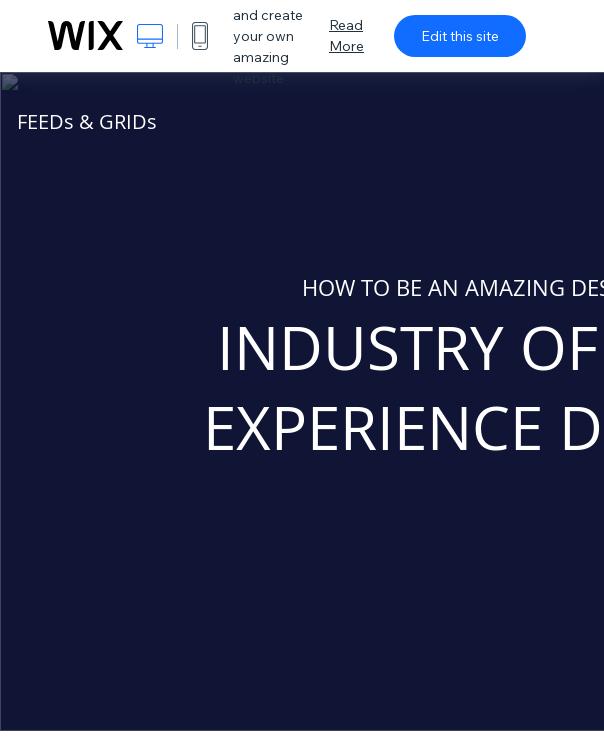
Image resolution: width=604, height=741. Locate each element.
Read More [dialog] (346, 35)
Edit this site (460, 36)
